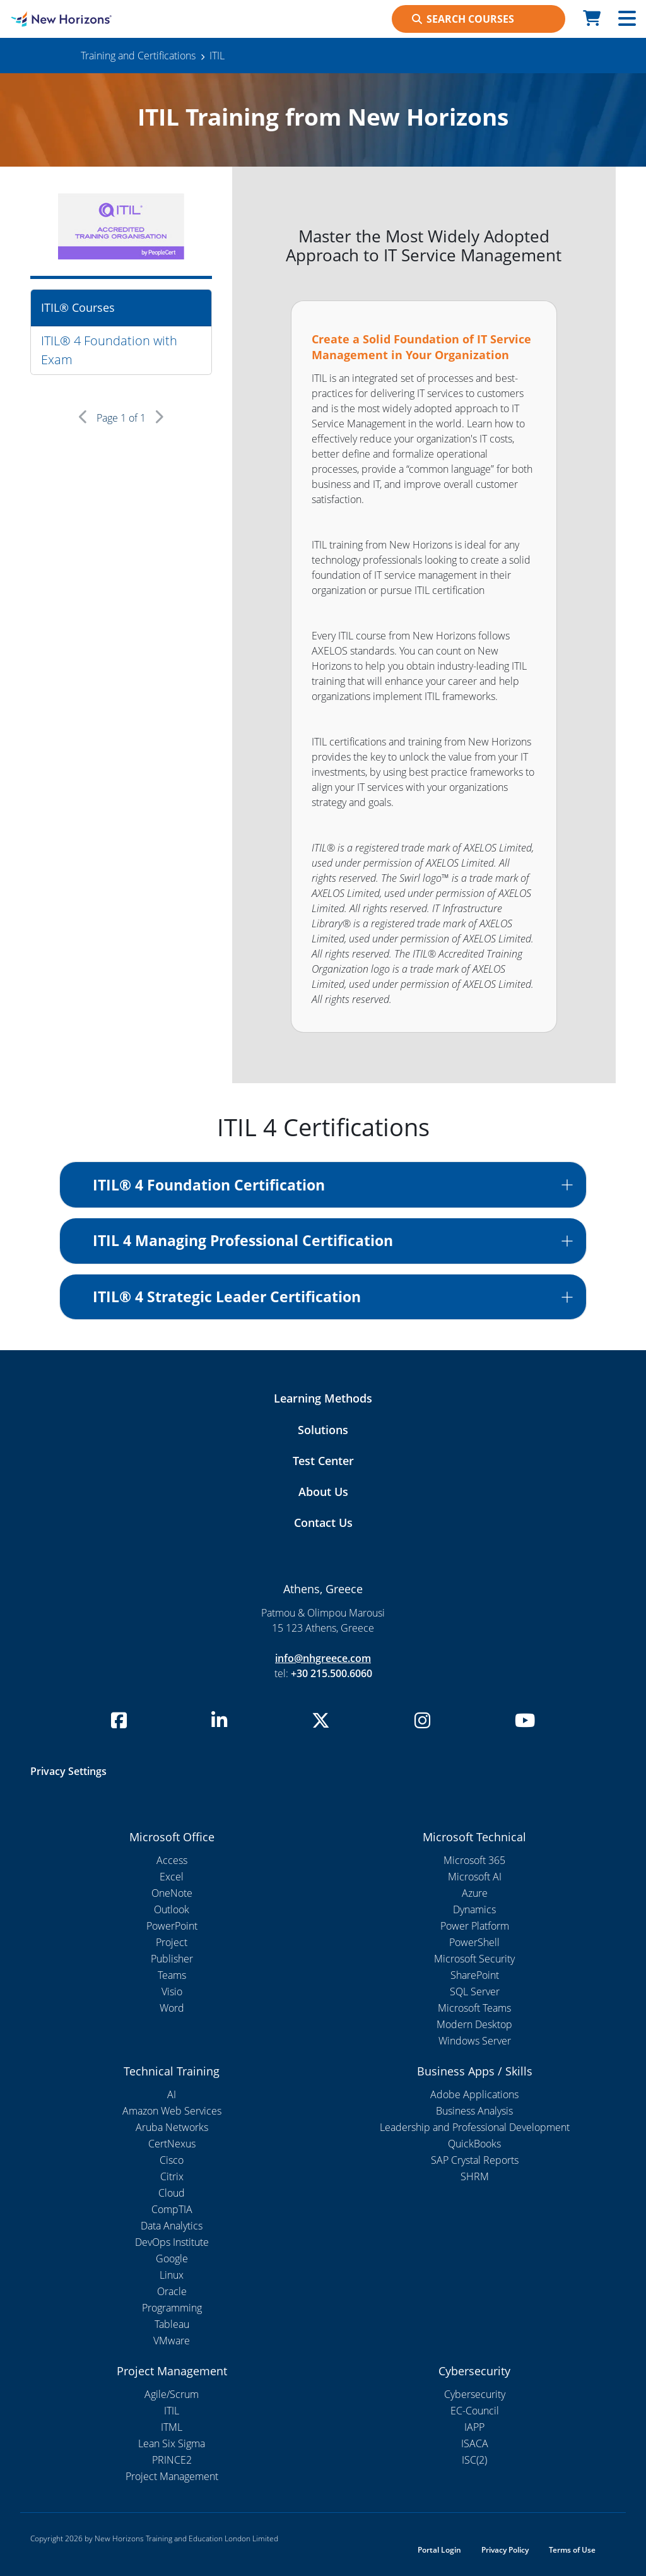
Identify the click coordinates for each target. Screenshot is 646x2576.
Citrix (172, 2176)
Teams (172, 1975)
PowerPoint (171, 1926)
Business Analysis (474, 2111)
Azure (475, 1893)
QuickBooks (474, 2144)
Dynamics (474, 1909)
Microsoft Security (474, 1959)
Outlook (171, 1909)
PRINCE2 (172, 2460)
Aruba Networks (172, 2127)
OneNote (171, 1893)
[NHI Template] (80, 19)
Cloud (171, 2193)
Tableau (172, 2324)
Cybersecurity (474, 2394)
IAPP (474, 2427)
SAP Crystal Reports (475, 2160)
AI (171, 2094)
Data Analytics (172, 2226)
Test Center (323, 1460)
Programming (172, 2308)
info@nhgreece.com (323, 1658)
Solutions (323, 1429)
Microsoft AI (475, 1877)
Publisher (172, 1959)
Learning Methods (323, 1398)
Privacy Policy (505, 2549)
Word (172, 2008)
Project (171, 1942)
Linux (172, 2275)
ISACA (474, 2443)
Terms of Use (572, 2549)
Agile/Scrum (171, 2394)
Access (171, 1860)
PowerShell (474, 1942)
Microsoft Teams (474, 2008)
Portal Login (439, 2549)
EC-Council (474, 2411)
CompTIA (171, 2209)
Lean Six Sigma (171, 2443)
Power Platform (474, 1926)
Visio (172, 1991)
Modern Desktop (474, 2024)
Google (172, 2258)
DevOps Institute (172, 2242)
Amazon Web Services (171, 2111)
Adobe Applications (474, 2094)
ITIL (171, 2411)
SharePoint (474, 1975)
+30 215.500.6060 (331, 1673)
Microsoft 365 (474, 1860)
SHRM (475, 2176)
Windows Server (474, 2041)
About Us (323, 1491)
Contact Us (323, 1522)
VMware (171, 2340)
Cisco (172, 2160)
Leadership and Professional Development (475, 2127)
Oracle (172, 2291)
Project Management (172, 2476)
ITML (171, 2427)
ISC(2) (474, 2460)
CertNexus (172, 2144)
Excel (172, 1877)
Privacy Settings (68, 1771)
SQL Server (475, 1991)
